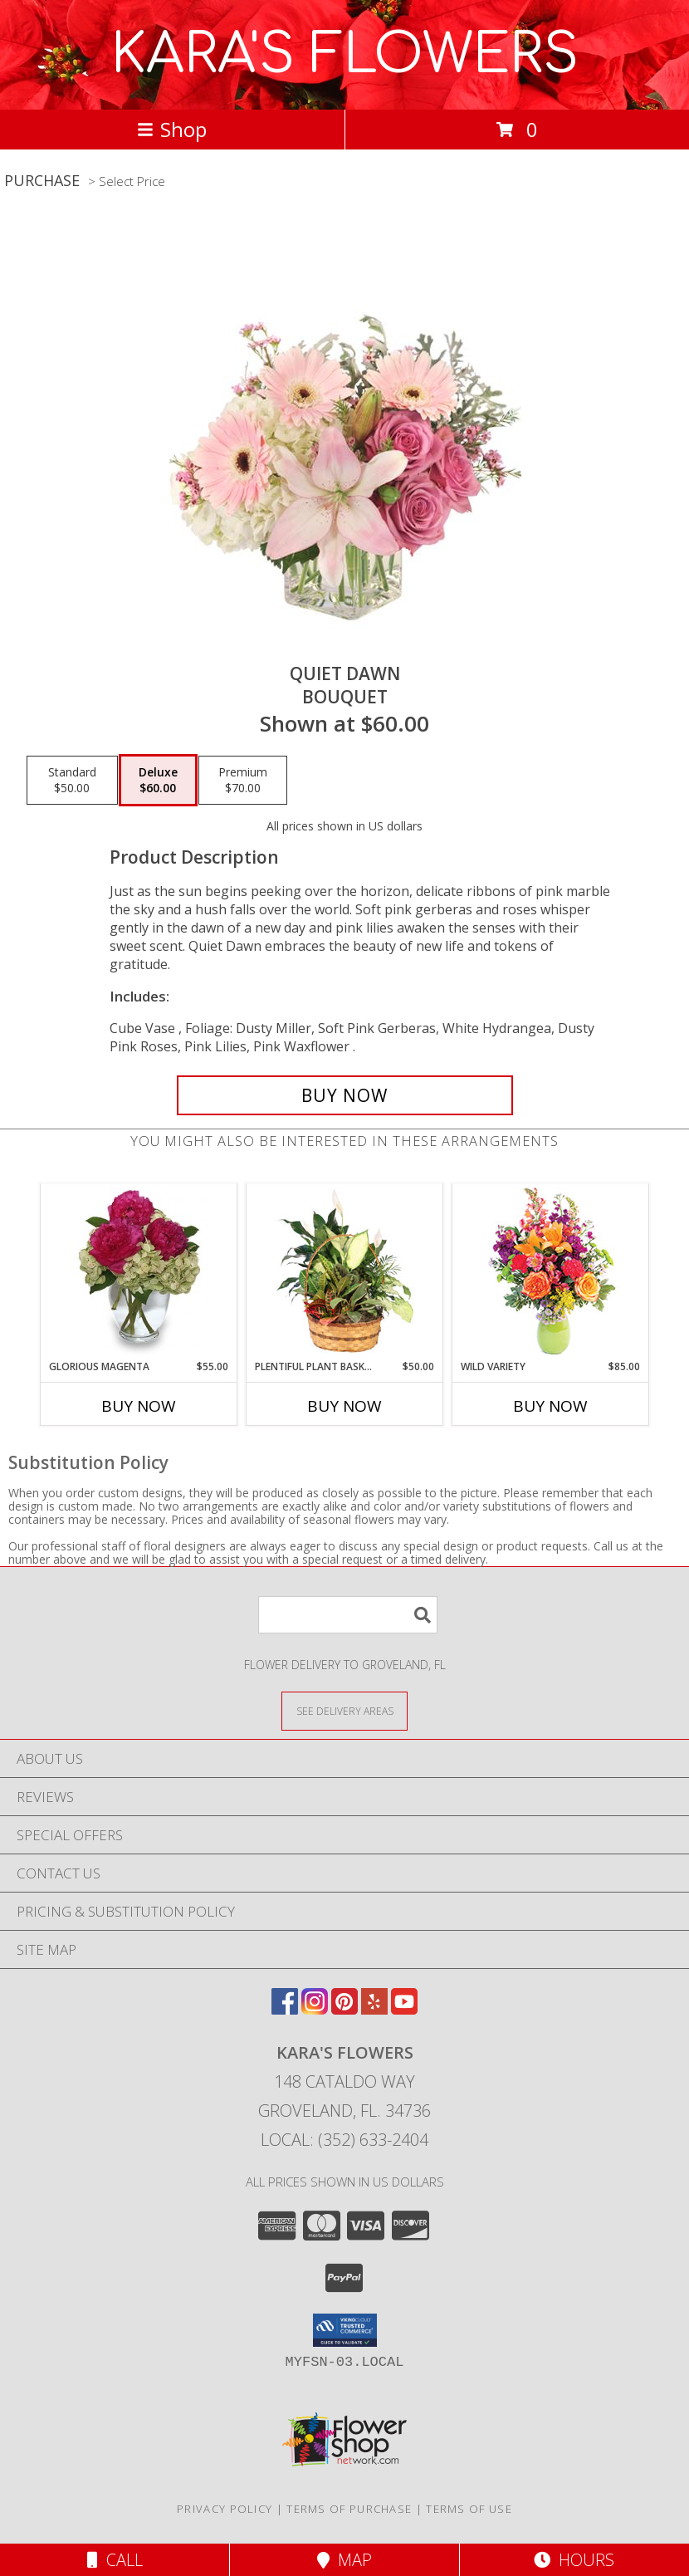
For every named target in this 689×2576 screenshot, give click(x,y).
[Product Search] (347, 1614)
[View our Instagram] (314, 2009)
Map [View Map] (344, 2560)
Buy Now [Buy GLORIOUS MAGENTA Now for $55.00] (138, 1406)
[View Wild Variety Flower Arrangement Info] (550, 1272)
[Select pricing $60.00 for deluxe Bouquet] (158, 781)
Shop (172, 129)
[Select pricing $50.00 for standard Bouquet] (72, 781)
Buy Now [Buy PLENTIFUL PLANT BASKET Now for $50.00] (344, 1406)
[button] (345, 2330)
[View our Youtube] (404, 2009)
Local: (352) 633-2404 (344, 2139)
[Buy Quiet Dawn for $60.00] (345, 1095)
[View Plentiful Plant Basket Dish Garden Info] (345, 1271)
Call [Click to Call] (115, 2560)
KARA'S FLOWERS (345, 55)
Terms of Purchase (349, 2508)
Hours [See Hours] (574, 2560)
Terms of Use (469, 2508)
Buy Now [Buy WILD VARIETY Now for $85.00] (550, 1406)
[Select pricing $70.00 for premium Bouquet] (242, 781)
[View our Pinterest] (344, 2009)
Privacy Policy (224, 2508)
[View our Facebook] (284, 2009)
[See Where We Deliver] (344, 1710)
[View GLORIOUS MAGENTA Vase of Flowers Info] (139, 1271)
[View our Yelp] (374, 2009)
